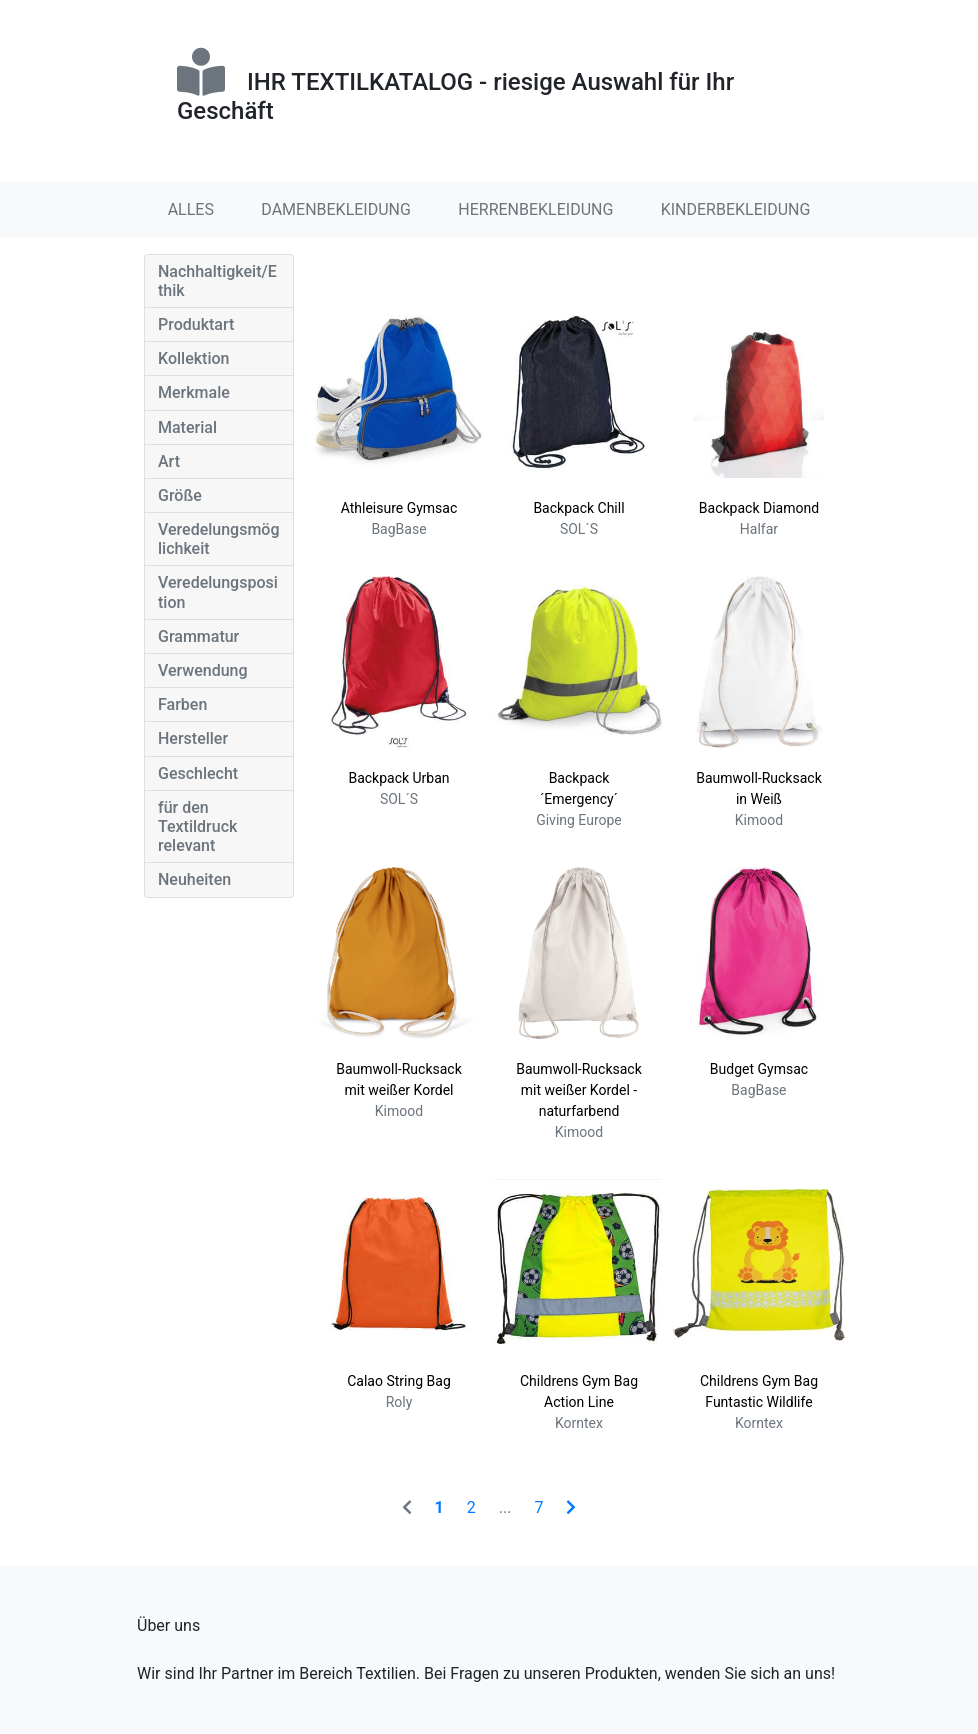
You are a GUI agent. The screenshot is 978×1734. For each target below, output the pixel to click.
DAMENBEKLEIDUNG (336, 209)
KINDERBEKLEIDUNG (736, 209)
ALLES (191, 209)
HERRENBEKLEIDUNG (535, 209)
